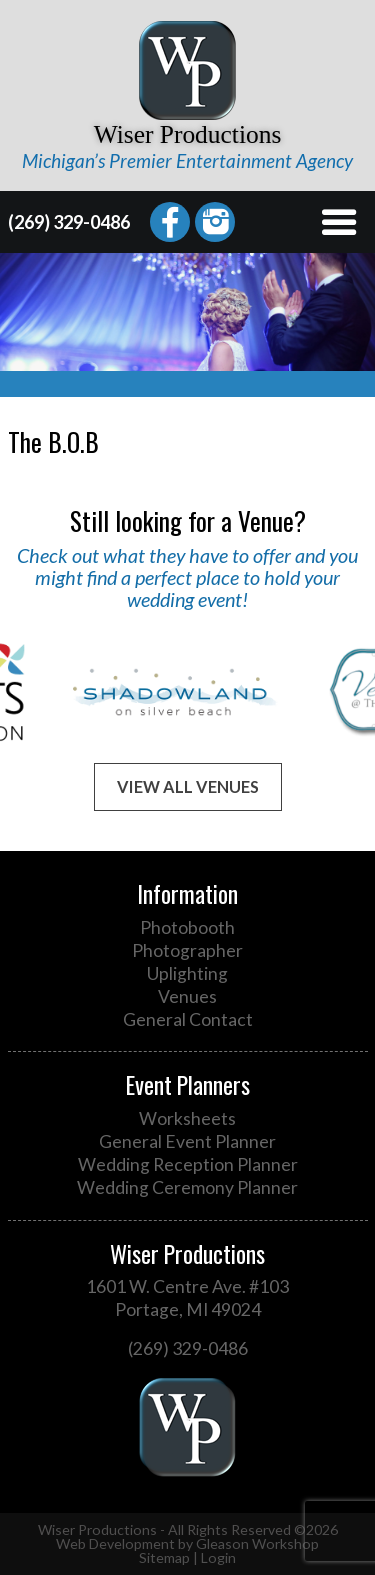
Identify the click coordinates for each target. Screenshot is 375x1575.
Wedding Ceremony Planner (187, 1187)
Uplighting (187, 973)
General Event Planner (187, 1141)
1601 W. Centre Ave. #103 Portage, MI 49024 (187, 1298)
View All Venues (188, 786)
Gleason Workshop (257, 1543)
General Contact (188, 1019)
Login (218, 1557)
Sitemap (164, 1557)
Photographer (187, 950)
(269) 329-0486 (69, 222)
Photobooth (187, 927)
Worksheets (187, 1118)
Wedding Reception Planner (188, 1164)
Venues (187, 996)
